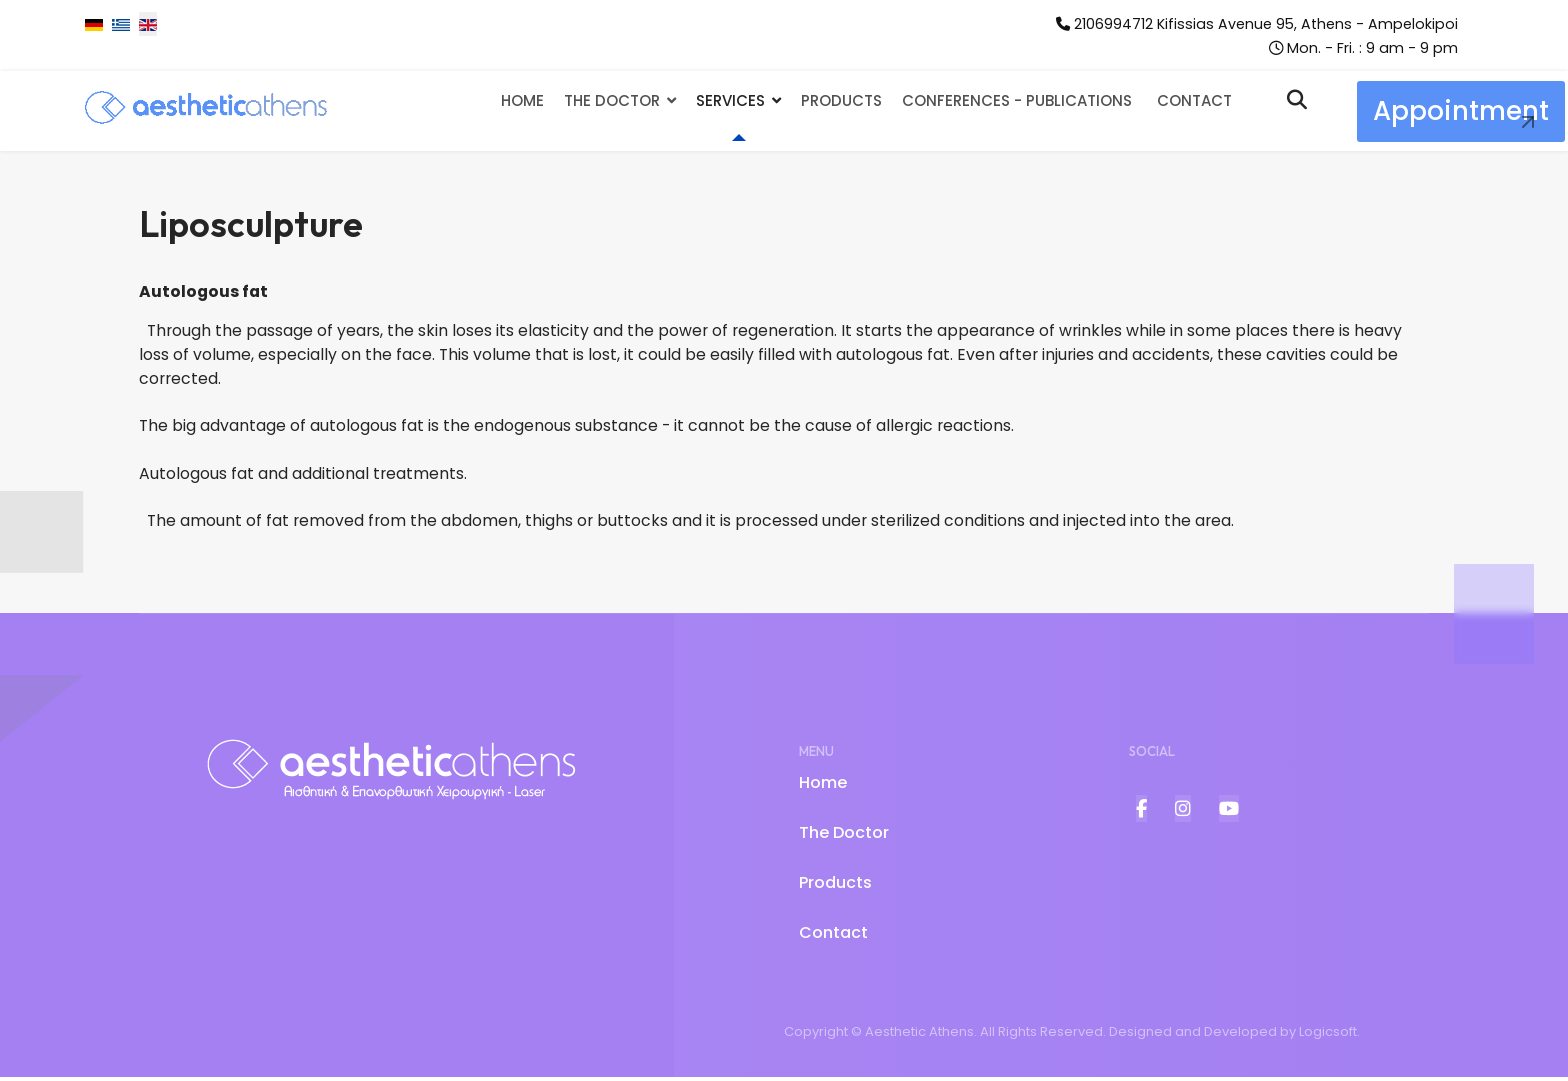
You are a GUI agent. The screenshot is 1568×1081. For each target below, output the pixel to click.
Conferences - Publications (1017, 101)
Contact (1194, 101)
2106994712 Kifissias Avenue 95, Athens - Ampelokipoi (1265, 24)
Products (841, 101)
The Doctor (612, 101)
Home (522, 101)
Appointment (1461, 112)
